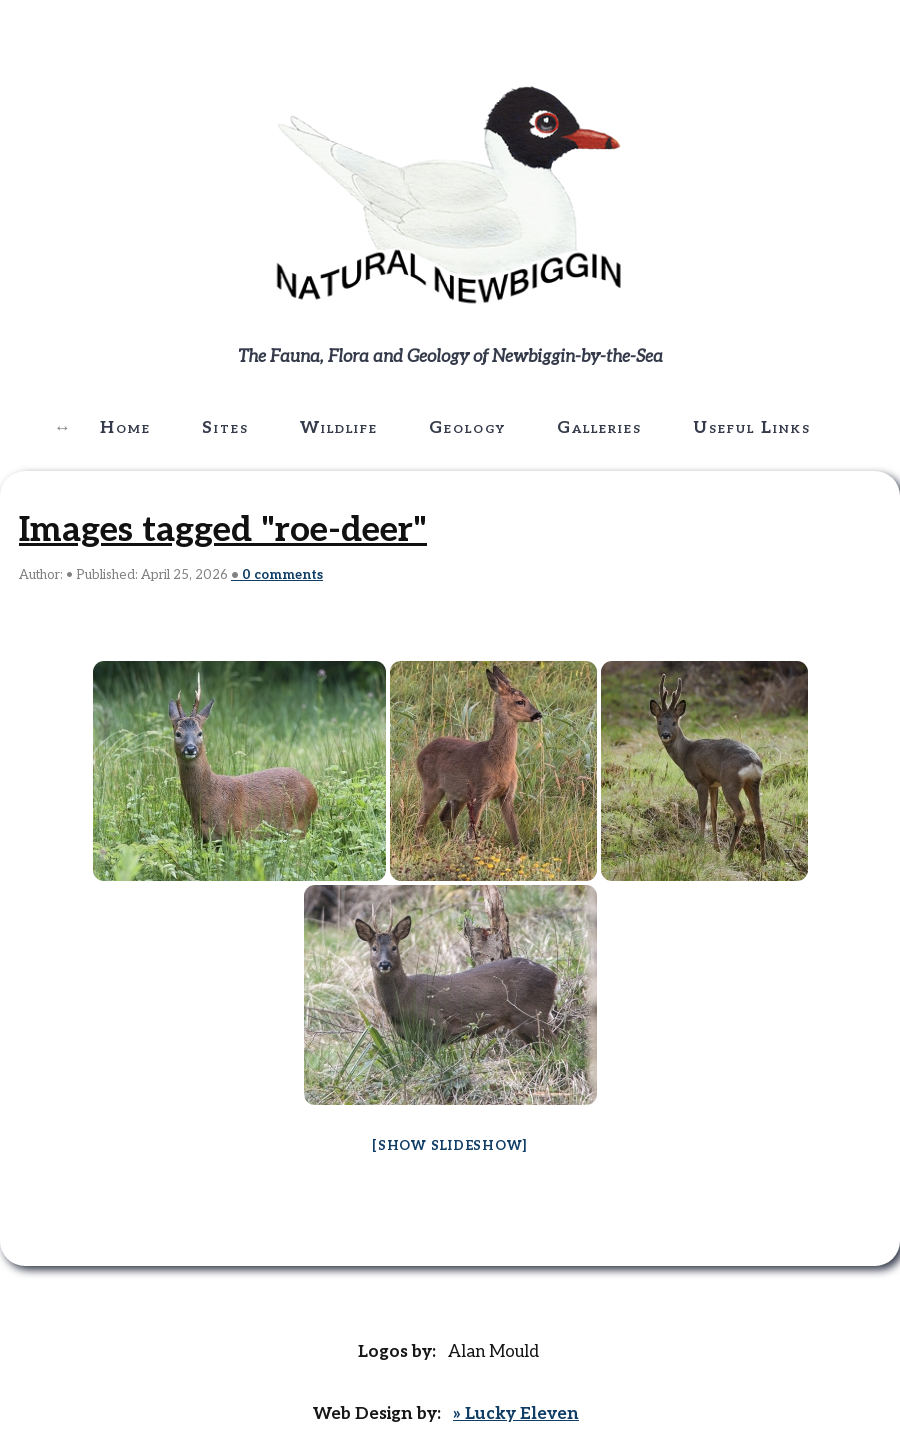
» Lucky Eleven (516, 1414)
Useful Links (752, 428)
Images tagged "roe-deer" (223, 530)
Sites (225, 428)
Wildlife (339, 428)
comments (282, 575)
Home (125, 428)
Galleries (599, 428)
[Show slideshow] (450, 1146)
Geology (467, 428)
